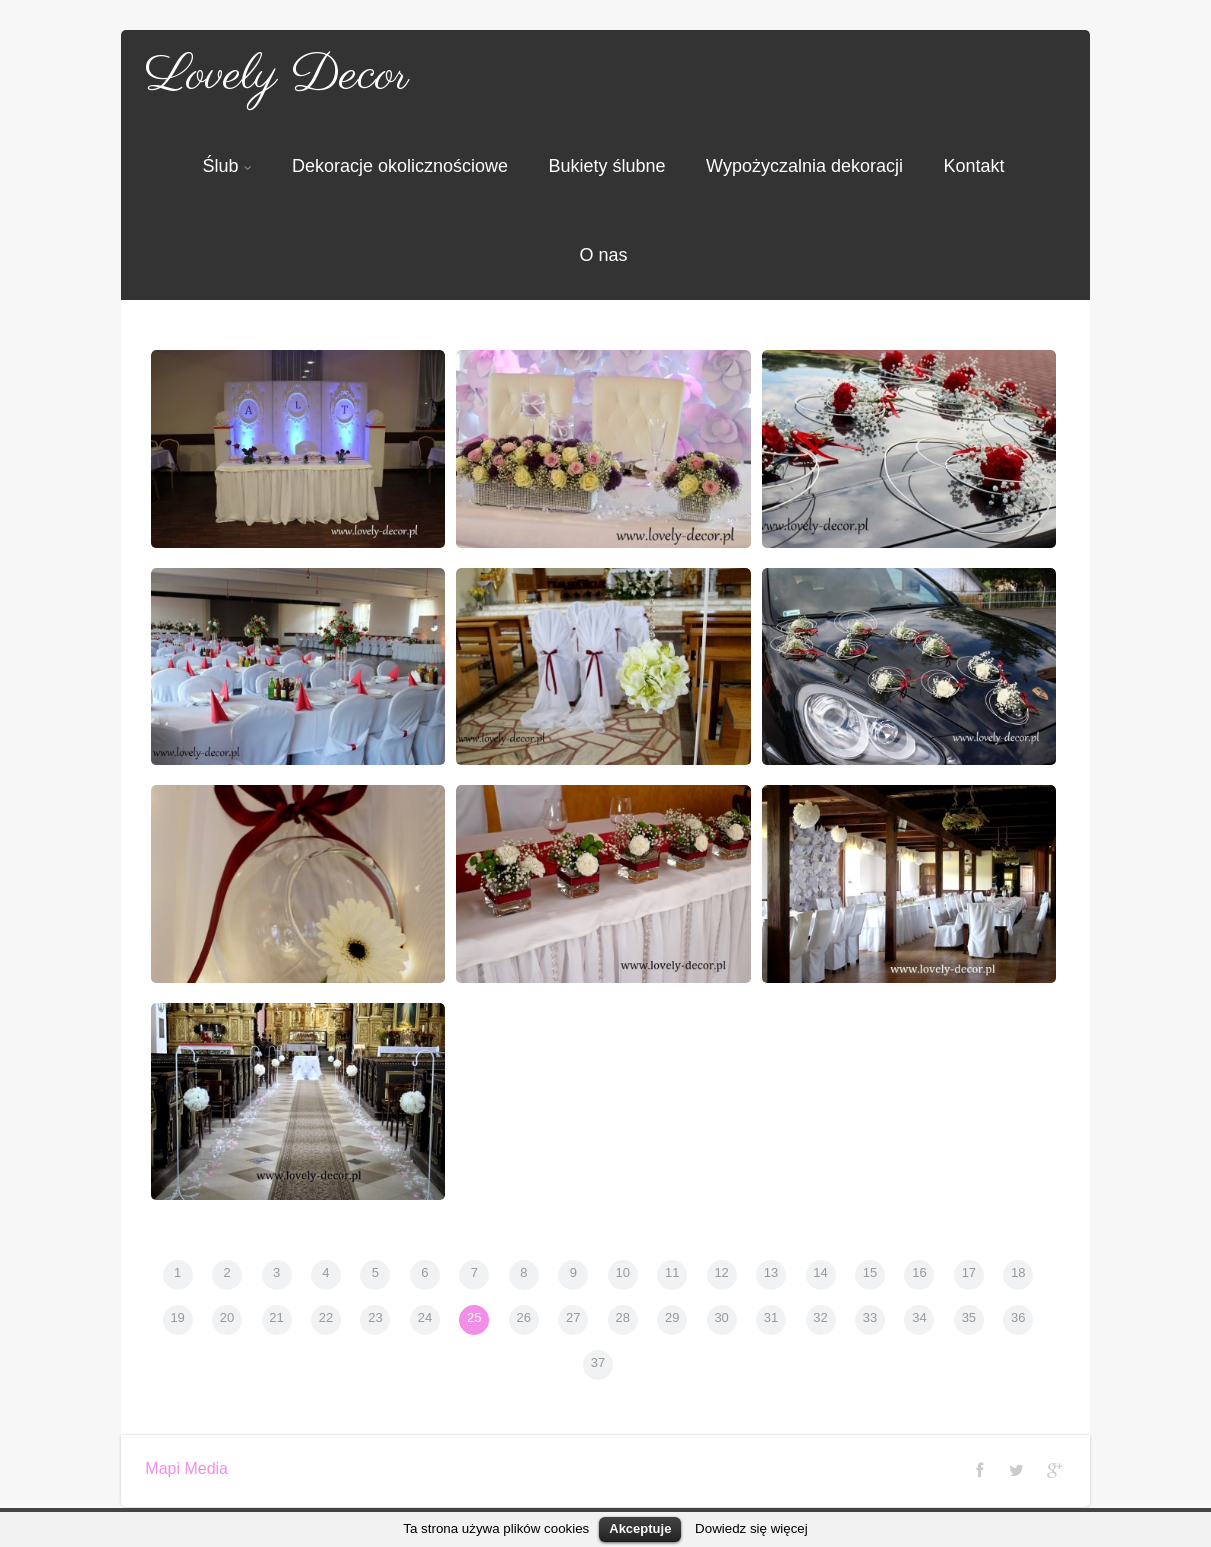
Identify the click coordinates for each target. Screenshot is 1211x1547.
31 (771, 1317)
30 (721, 1317)
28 (622, 1317)
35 (969, 1317)
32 (820, 1317)
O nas (603, 255)
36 (1018, 1317)
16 (919, 1272)
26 (524, 1317)
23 (375, 1317)
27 (573, 1317)
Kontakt (973, 166)
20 (227, 1317)
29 (672, 1317)
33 (870, 1317)
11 (672, 1272)
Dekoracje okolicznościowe (400, 166)
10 (622, 1272)
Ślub (226, 166)
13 (771, 1272)
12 (721, 1272)
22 (326, 1317)
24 (425, 1317)
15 (870, 1272)
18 (1018, 1272)
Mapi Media (186, 1468)
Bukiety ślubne (607, 166)
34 (919, 1317)
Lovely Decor (277, 76)
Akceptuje (640, 1528)
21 (276, 1317)
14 (820, 1272)
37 (598, 1362)
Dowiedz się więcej (751, 1528)
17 (969, 1272)
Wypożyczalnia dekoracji (804, 166)
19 (177, 1317)
